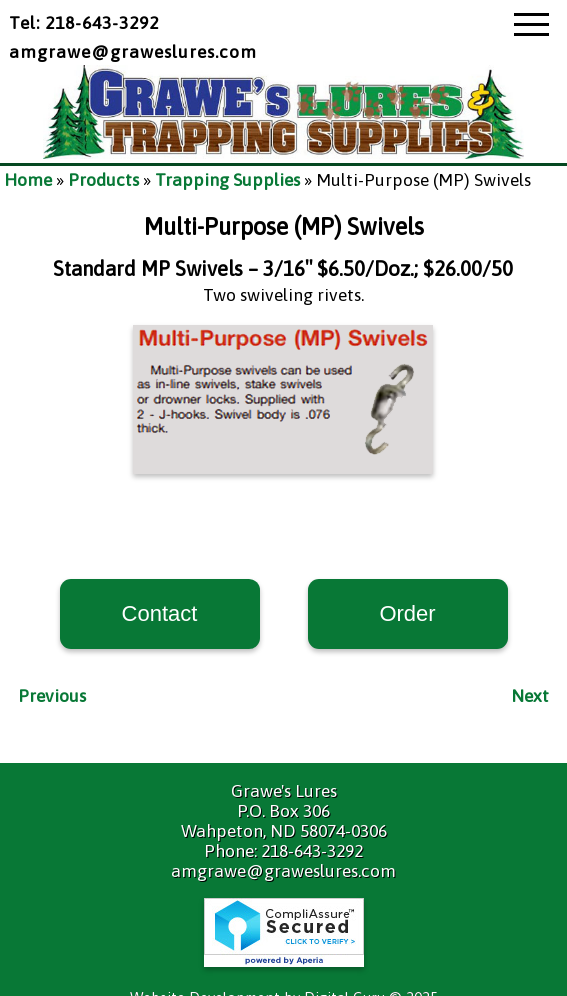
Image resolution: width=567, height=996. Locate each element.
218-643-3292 (312, 851)
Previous (52, 696)
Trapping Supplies (227, 180)
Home (28, 180)
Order (407, 613)
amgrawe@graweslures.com (133, 52)
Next (530, 696)
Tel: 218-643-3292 (84, 23)
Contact (160, 613)
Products (103, 180)
